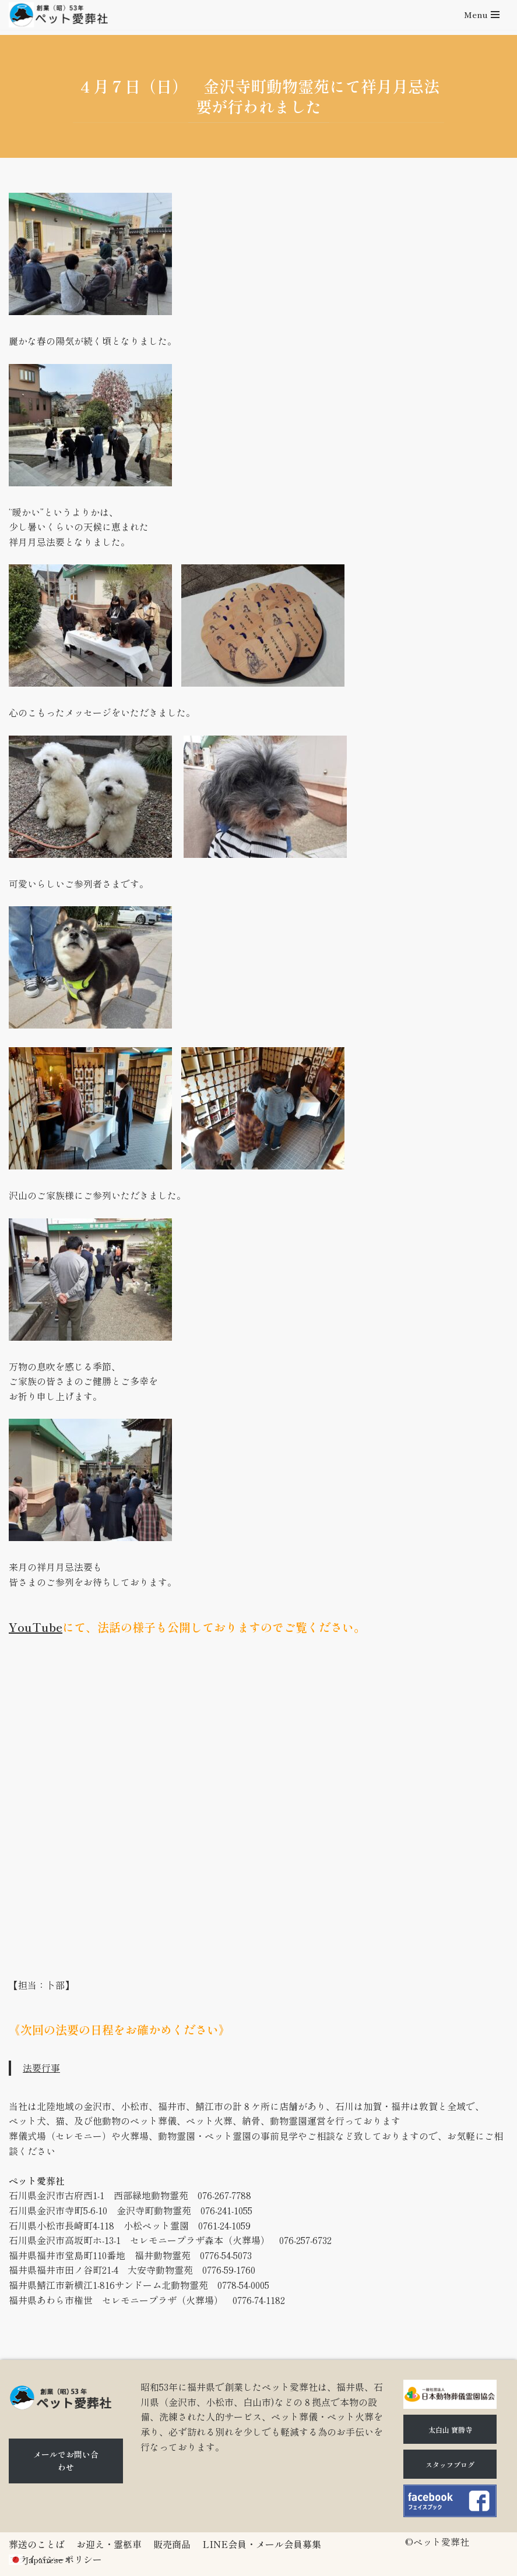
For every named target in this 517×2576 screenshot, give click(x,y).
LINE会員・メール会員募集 (261, 2544)
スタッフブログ (449, 2464)
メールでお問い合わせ (66, 2460)
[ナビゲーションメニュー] (481, 14)
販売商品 (172, 2544)
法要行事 (41, 2068)
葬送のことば (37, 2544)
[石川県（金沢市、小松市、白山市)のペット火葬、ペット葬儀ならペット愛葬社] (58, 14)
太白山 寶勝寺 (450, 2429)
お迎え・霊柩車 (109, 2544)
